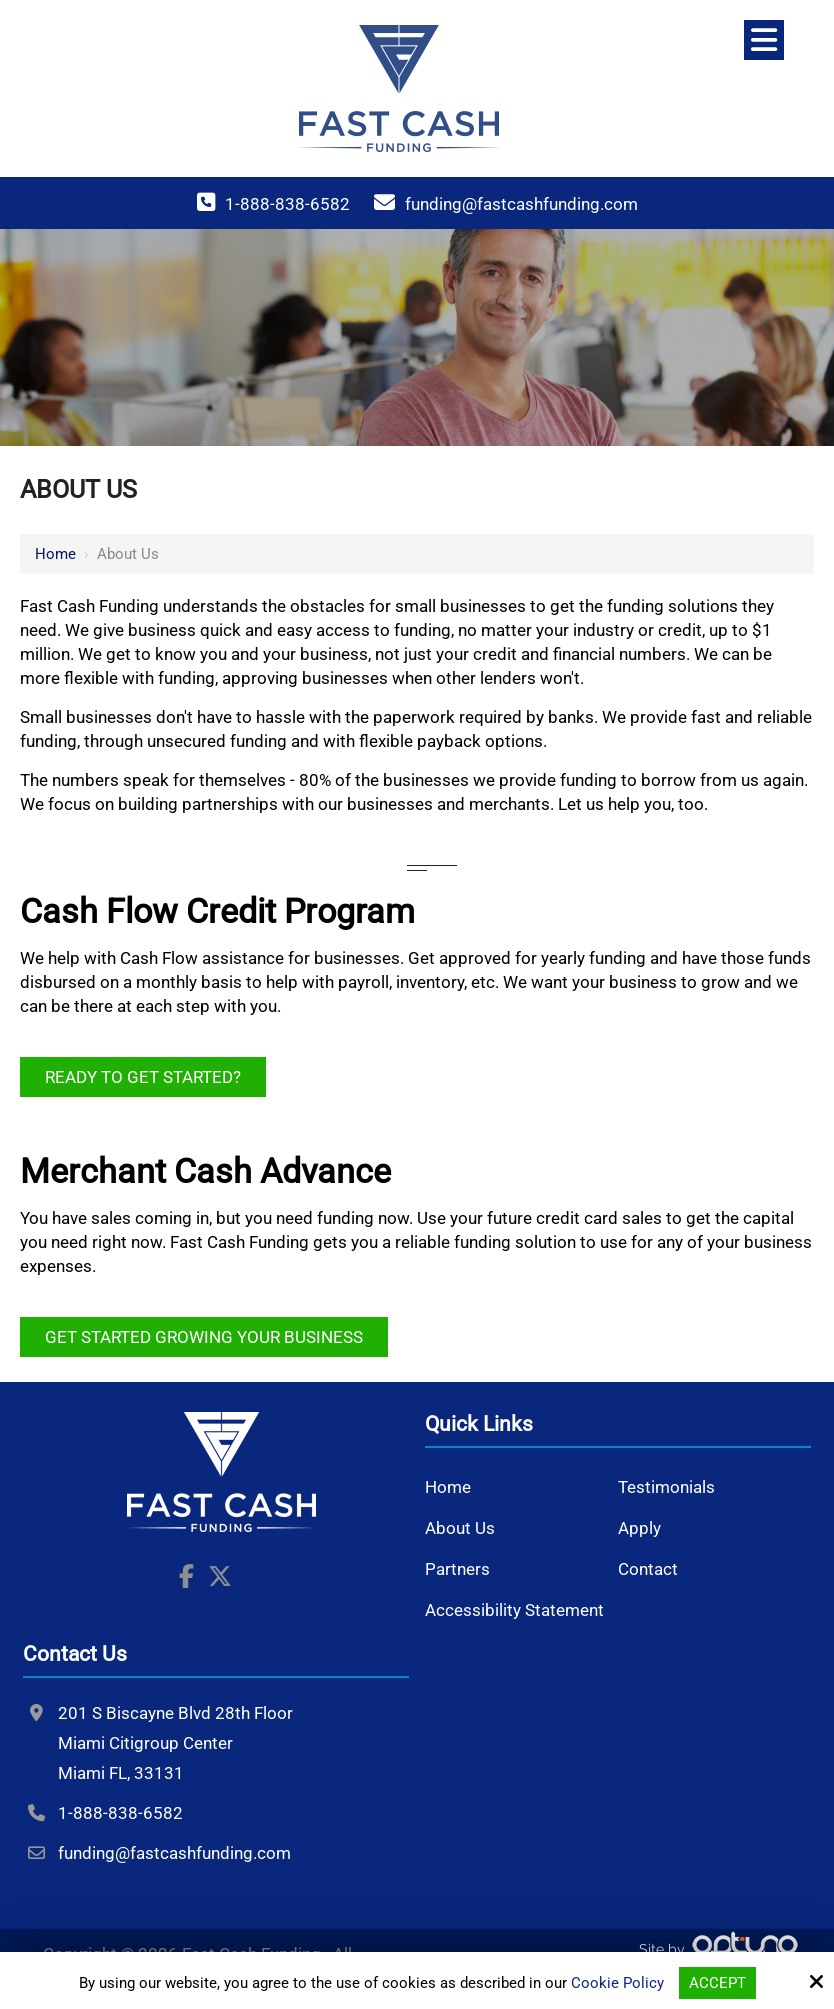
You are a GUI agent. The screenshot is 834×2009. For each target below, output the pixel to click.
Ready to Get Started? (143, 1077)
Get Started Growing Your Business (204, 1337)
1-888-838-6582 (287, 204)
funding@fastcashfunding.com (521, 204)
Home (55, 554)
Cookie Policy (617, 1983)
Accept (717, 1983)
